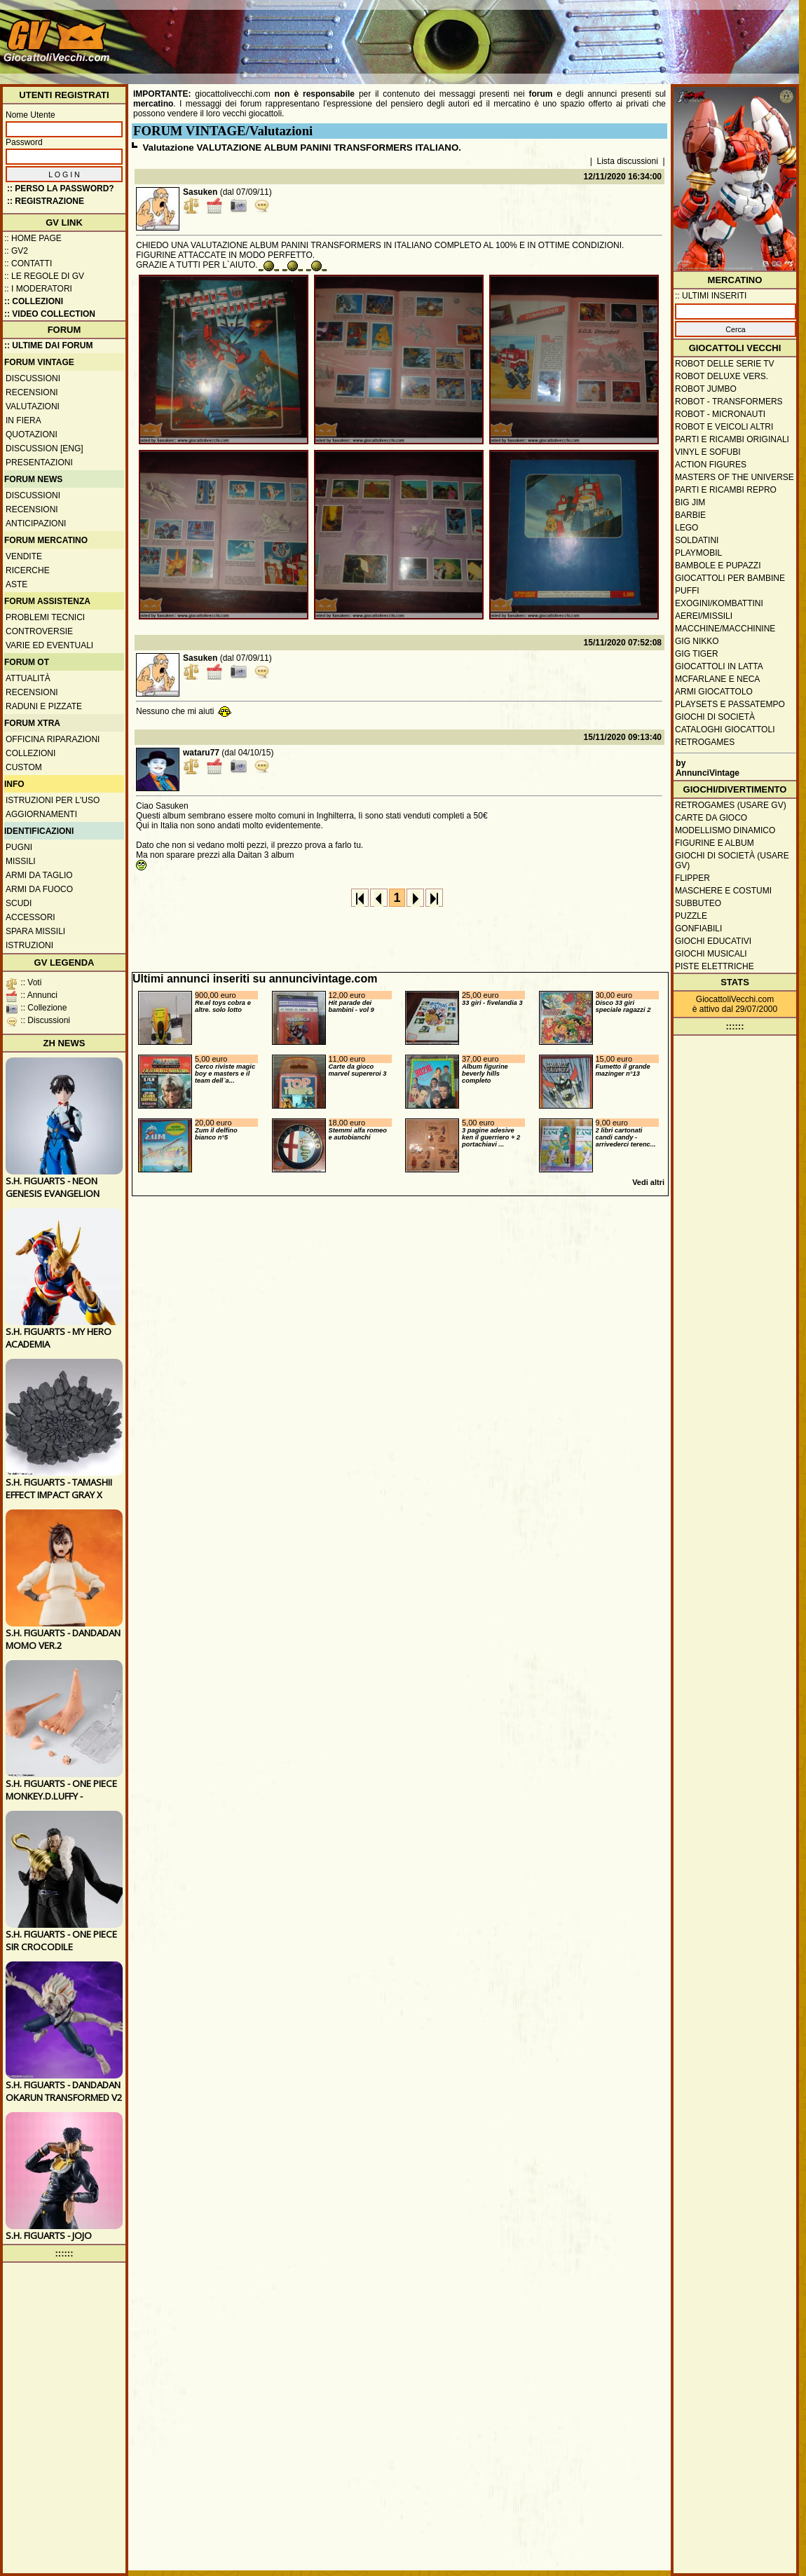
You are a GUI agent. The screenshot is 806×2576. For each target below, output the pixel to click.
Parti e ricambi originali (732, 439)
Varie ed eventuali (49, 645)
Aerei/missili (703, 616)
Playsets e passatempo (730, 704)
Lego (686, 528)
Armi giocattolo (714, 692)
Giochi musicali (711, 954)
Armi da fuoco (39, 889)
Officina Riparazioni (53, 739)
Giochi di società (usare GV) (732, 860)
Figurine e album (714, 843)
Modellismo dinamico (725, 830)
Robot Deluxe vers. (721, 376)
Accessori (30, 917)
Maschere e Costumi (723, 891)
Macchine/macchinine (725, 628)
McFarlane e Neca (717, 679)
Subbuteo (698, 903)
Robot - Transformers (729, 401)
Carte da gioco (711, 818)
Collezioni (30, 753)
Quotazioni (31, 434)
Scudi (19, 903)
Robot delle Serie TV (724, 364)
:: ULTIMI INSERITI (710, 296)
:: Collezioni (33, 301)
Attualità (28, 678)
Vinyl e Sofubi (708, 452)
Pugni (19, 847)
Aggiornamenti (41, 814)
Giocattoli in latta (719, 666)
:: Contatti (28, 263)
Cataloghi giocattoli (724, 729)
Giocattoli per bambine (730, 578)
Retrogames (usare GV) (730, 805)
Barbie (690, 515)
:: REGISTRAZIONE (45, 201)
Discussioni (33, 378)
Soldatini (696, 540)
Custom (24, 767)
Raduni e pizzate (44, 706)
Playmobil (698, 553)
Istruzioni (29, 945)
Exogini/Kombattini (719, 603)
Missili (21, 861)
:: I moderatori (38, 289)
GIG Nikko (697, 641)
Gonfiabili (698, 928)
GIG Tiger (696, 654)
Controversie (39, 631)
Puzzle (691, 916)
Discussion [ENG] (44, 448)
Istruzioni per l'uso (53, 800)
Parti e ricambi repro (726, 490)
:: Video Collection (49, 314)
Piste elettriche (714, 966)
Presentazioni (39, 462)
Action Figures (710, 465)
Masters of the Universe (734, 477)
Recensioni (32, 392)
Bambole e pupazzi (717, 565)
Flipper (692, 878)
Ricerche (28, 570)
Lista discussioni (627, 161)
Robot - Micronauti (720, 414)
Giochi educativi (713, 941)
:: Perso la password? (60, 188)
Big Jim (690, 502)
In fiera (23, 420)
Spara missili (35, 931)
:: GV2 (16, 251)
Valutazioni (33, 406)
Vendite (24, 556)
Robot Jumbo (706, 389)
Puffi (687, 591)
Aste (16, 584)
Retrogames (705, 742)
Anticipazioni (36, 523)
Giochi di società (715, 717)
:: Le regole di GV (44, 276)
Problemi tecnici (45, 617)
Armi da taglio (39, 875)
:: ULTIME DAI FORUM (48, 345)
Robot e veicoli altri (724, 427)
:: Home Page (33, 238)
